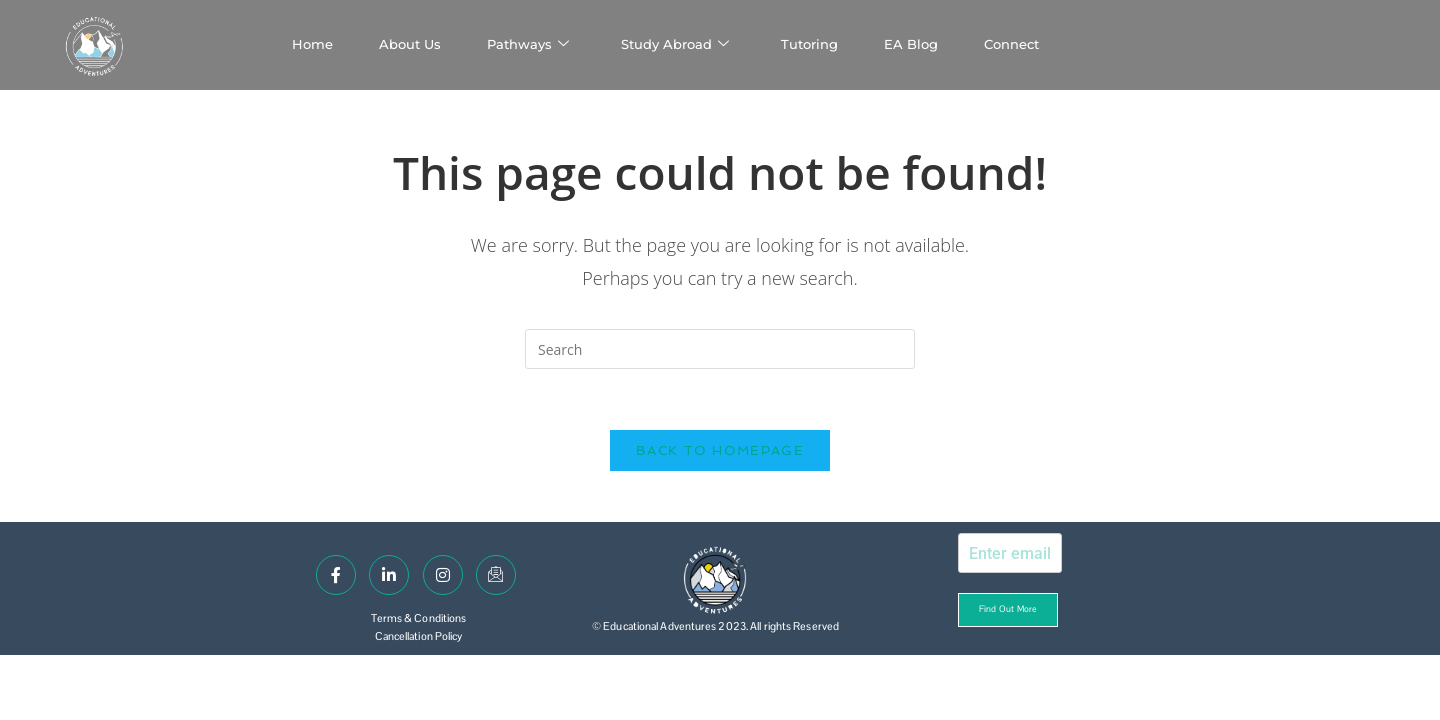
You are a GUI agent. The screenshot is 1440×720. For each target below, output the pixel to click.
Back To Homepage (720, 450)
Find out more (1008, 609)
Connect (1011, 44)
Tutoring (809, 44)
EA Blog (911, 44)
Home (312, 44)
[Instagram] (443, 575)
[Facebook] (336, 575)
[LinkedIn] (389, 575)
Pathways (528, 45)
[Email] (496, 575)
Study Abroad (675, 45)
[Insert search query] (720, 349)
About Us (410, 44)
